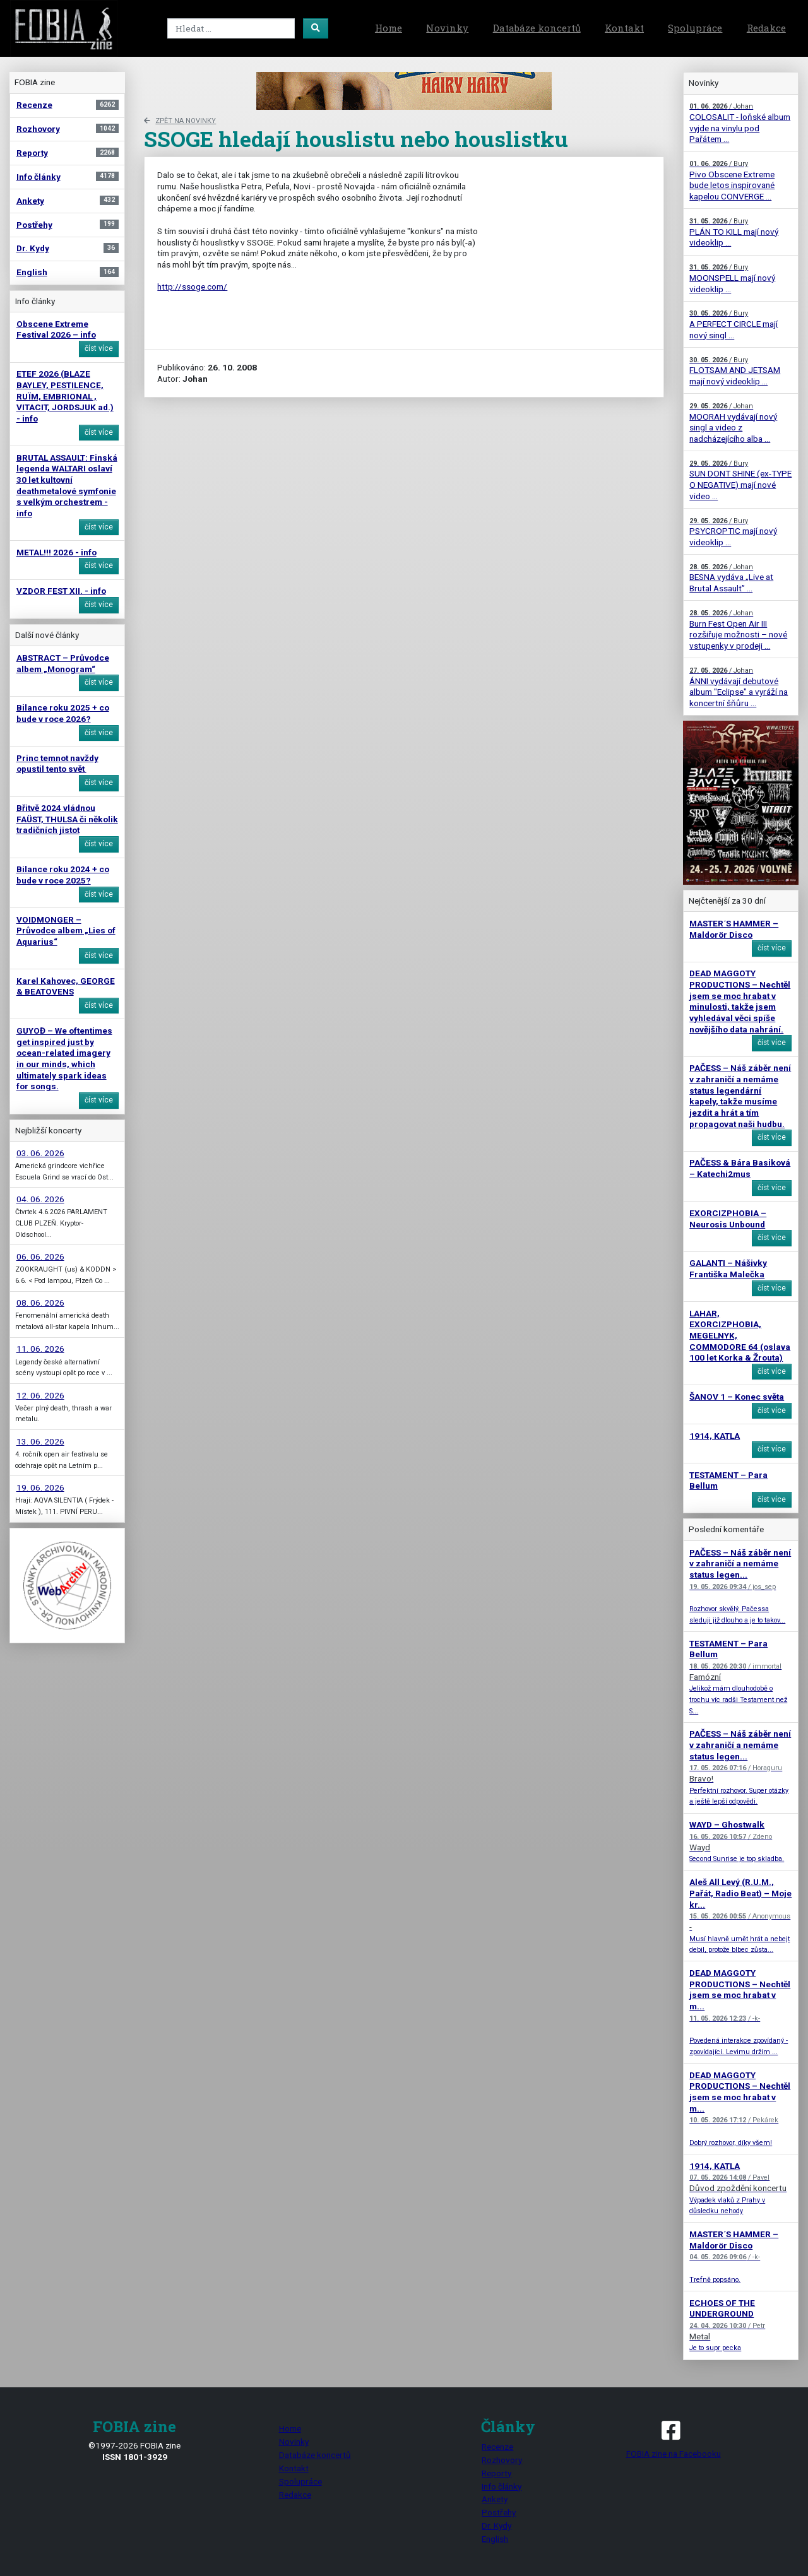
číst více (99, 348)
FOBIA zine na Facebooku (673, 2438)
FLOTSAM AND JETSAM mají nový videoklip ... (734, 371)
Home (388, 27)
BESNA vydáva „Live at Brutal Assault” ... (731, 578)
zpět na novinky (180, 121)
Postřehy (499, 2512)
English (495, 2539)
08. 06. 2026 (40, 1302)
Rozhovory (502, 2460)
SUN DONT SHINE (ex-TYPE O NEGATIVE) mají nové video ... (740, 480)
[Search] (231, 28)
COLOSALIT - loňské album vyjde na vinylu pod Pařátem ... (739, 123)
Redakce (766, 27)
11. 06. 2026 (40, 1349)
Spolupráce (695, 27)
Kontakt (624, 27)
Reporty (496, 2473)
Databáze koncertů (537, 27)
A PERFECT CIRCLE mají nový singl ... (733, 324)
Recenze (497, 2447)
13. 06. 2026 (40, 1441)
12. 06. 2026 (40, 1395)
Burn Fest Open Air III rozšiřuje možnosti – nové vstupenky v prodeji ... (738, 630)
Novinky (447, 27)
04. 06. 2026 (40, 1199)
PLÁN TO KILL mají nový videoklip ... (733, 232)
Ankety (495, 2499)
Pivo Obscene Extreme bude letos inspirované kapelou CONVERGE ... (732, 180)
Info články (501, 2486)
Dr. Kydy (496, 2525)
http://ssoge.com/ (192, 286)
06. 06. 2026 (40, 1256)
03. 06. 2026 (40, 1153)
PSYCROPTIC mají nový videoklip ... (733, 532)
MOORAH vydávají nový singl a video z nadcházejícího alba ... (733, 423)
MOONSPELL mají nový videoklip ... (732, 278)
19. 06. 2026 (40, 1487)
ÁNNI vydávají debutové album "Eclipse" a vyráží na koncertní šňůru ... (738, 687)
